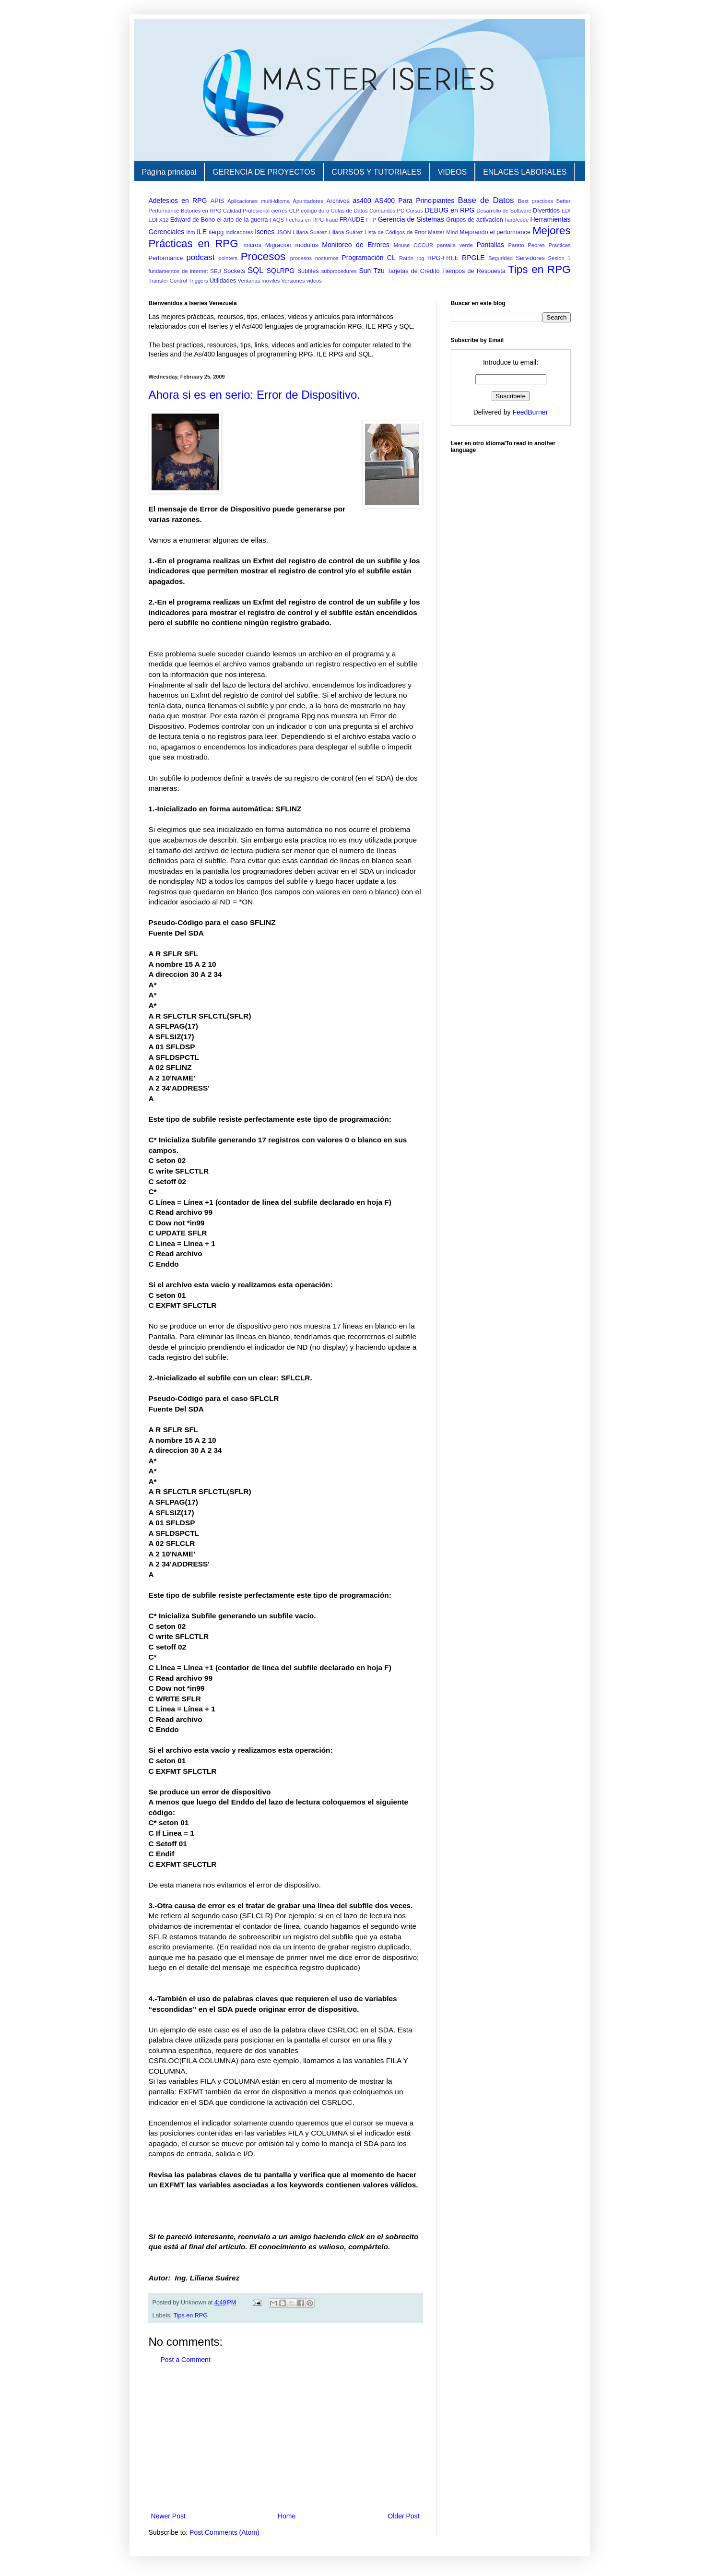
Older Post (403, 2516)
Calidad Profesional (246, 211)
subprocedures (339, 271)
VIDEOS (452, 172)
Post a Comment (186, 2359)
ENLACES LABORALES (524, 172)
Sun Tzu (372, 270)
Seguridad (500, 258)
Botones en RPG (201, 211)
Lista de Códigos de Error (395, 232)
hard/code (517, 220)
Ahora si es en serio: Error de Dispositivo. (255, 394)
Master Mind (443, 232)
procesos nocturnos (314, 258)
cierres (279, 211)
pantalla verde (455, 245)
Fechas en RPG (304, 220)
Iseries (264, 232)
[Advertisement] (285, 2438)
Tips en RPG (539, 269)
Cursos (414, 211)
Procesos (263, 256)
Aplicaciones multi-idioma (258, 201)
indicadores (239, 232)
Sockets (234, 271)
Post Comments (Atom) (224, 2532)
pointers (227, 258)
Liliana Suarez (310, 232)
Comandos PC (386, 211)
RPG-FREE (443, 258)
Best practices (536, 201)
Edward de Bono (192, 219)
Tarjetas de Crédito (413, 271)
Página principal (169, 172)
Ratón (406, 258)
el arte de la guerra (242, 219)
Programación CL (368, 257)
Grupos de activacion (474, 219)
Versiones (293, 281)
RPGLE (473, 257)
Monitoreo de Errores (355, 245)
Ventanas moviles (259, 281)
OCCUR (423, 245)
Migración (278, 245)
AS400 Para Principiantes (414, 200)
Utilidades (223, 280)
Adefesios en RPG (178, 200)
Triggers (198, 281)
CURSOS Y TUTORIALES (376, 172)
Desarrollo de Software (503, 211)
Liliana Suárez (346, 232)
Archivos (337, 201)
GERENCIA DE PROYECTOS (263, 172)
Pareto (516, 245)
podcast (201, 257)
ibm (191, 232)
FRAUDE (352, 219)
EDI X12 (159, 220)
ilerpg (216, 232)
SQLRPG (281, 270)
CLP (294, 211)
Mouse (402, 245)
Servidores (530, 258)
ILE (202, 232)
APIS (217, 201)
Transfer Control (168, 281)
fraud (332, 220)
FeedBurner (530, 412)
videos (314, 281)
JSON (284, 232)
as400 (362, 200)
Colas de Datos (349, 211)
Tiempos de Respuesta (474, 271)
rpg (420, 258)
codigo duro (315, 211)
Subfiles (308, 271)
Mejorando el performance (495, 232)
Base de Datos (486, 200)
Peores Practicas (549, 245)
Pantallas (490, 245)
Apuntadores (308, 201)
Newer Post (168, 2516)
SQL (256, 270)
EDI (566, 211)
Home (286, 2516)
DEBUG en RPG (449, 210)
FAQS (277, 220)
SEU (215, 271)
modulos (306, 245)
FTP (371, 220)
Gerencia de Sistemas (411, 219)
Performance (166, 258)
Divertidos (546, 210)
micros (252, 245)
